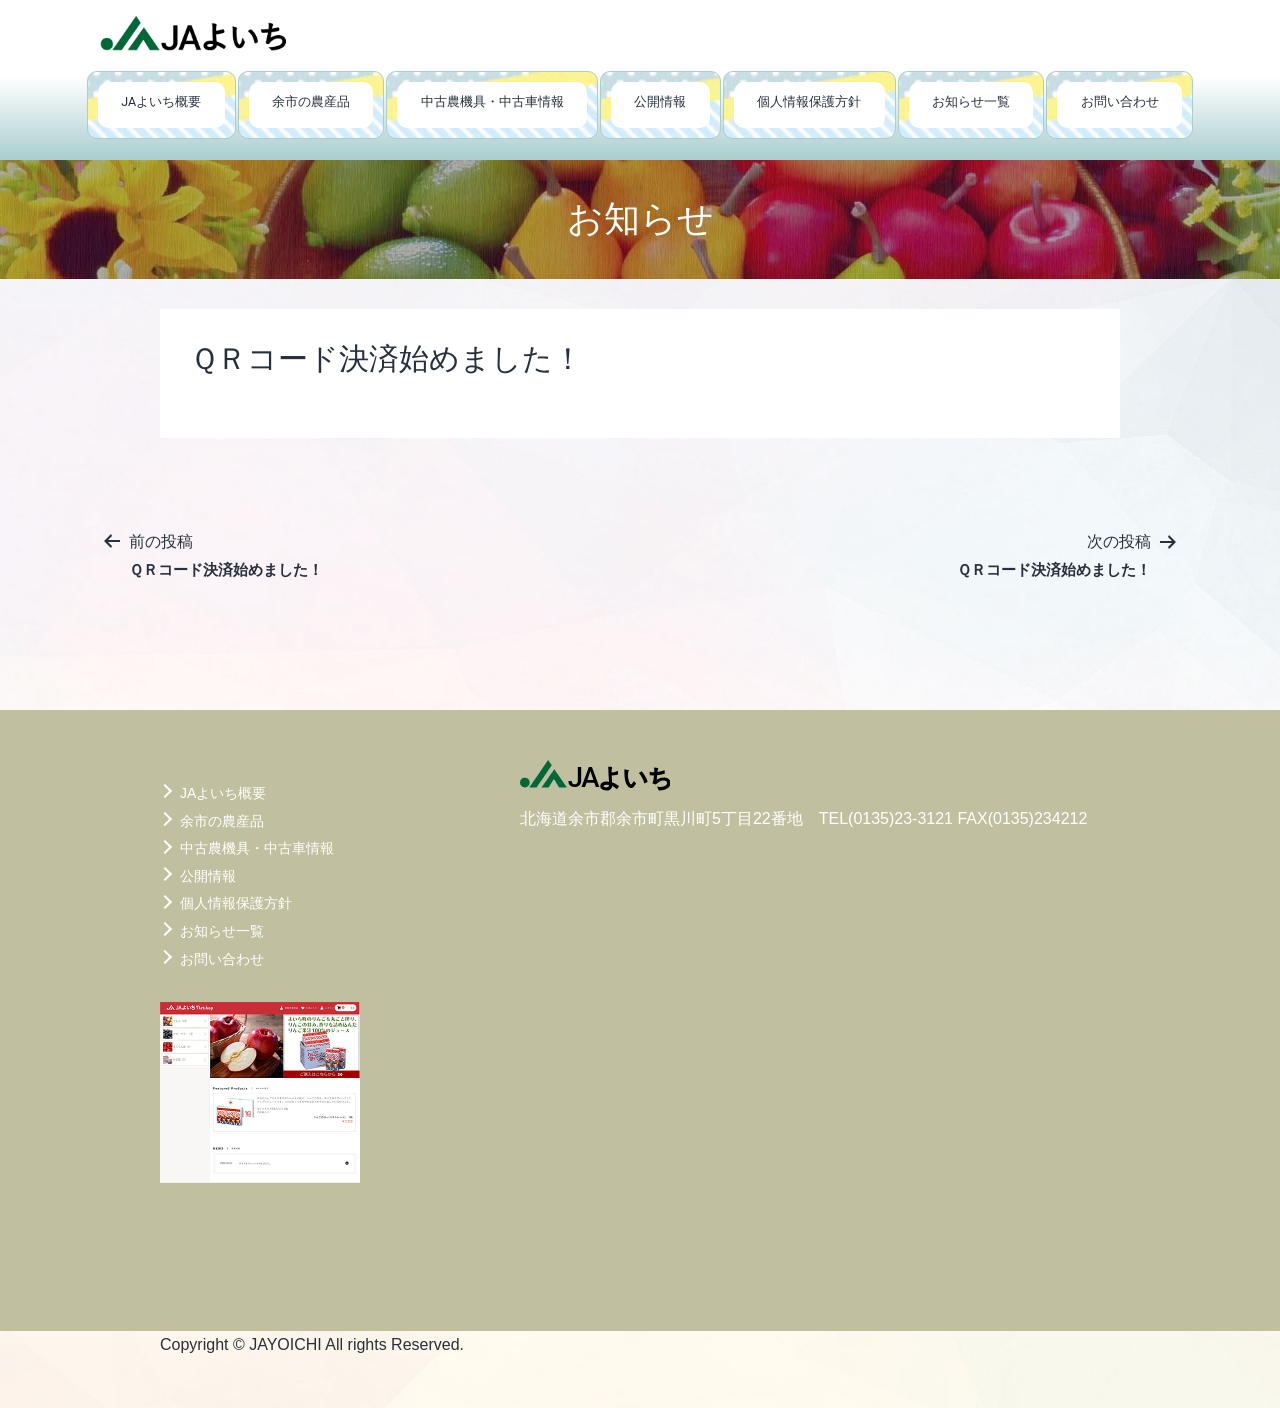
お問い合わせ (1120, 101)
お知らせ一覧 (971, 101)
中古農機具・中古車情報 (492, 101)
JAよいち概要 (161, 101)
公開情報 (660, 101)
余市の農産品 (311, 101)
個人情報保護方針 (809, 101)
